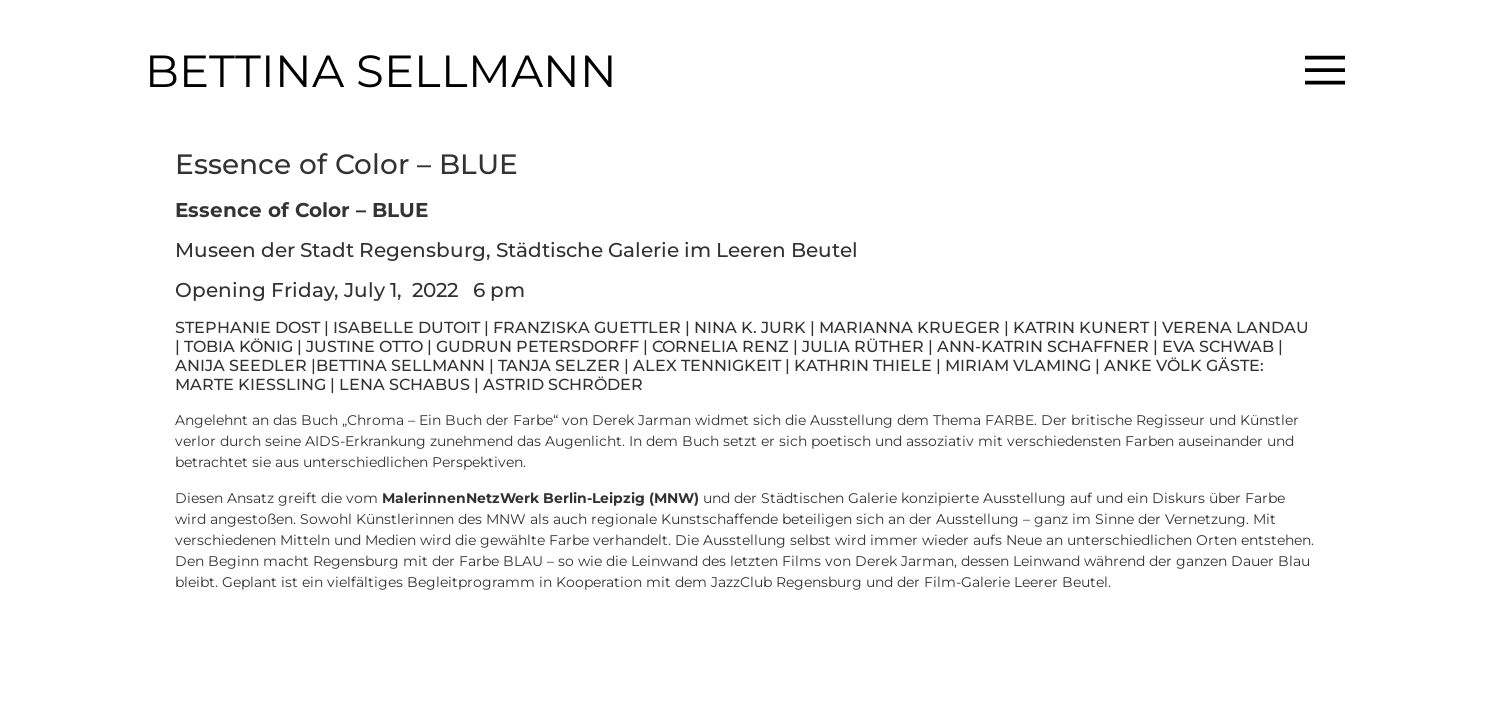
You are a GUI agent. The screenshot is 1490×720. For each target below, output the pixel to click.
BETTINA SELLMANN (381, 70)
